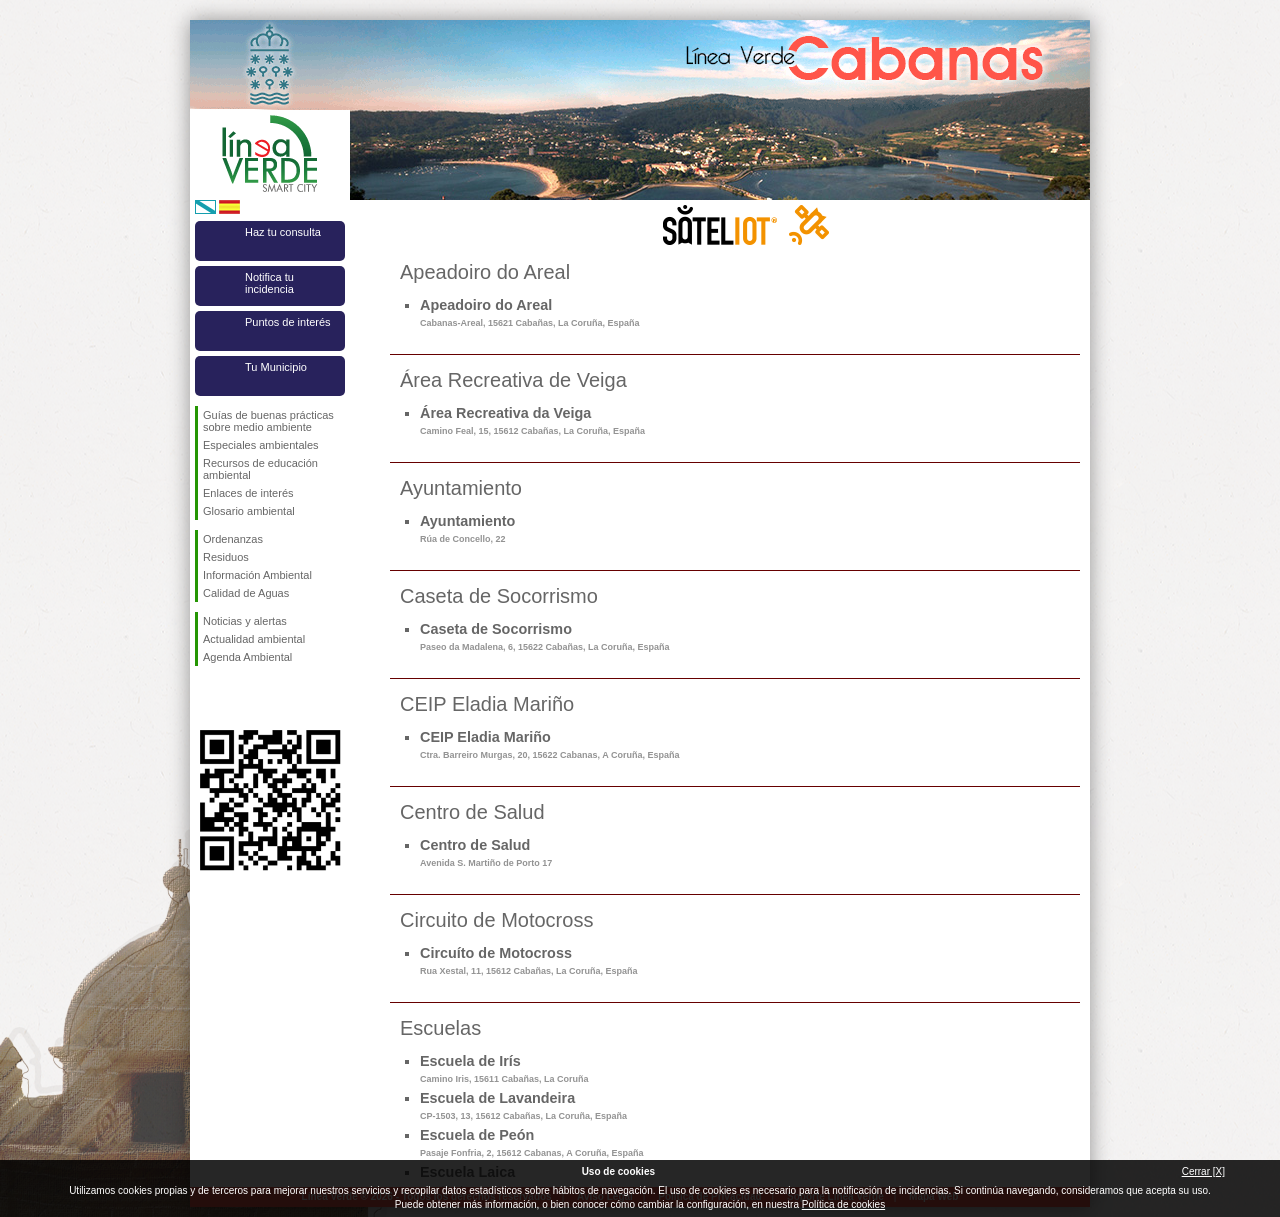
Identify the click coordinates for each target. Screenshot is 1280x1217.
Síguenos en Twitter (240, 698)
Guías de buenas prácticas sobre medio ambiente (268, 421)
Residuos (226, 557)
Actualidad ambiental (254, 639)
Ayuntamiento (467, 528)
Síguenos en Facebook (207, 698)
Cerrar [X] (1203, 1171)
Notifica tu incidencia (269, 283)
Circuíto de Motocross (529, 960)
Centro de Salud (486, 852)
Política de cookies (843, 1204)
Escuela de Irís (504, 1068)
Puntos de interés (288, 322)
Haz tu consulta (283, 232)
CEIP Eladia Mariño (549, 744)
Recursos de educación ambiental (260, 469)
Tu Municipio (276, 367)
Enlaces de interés (248, 493)
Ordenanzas (233, 539)
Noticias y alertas (245, 621)
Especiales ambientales (261, 445)
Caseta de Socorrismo (545, 636)
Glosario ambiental (249, 511)
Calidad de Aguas (246, 593)
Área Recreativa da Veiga (532, 420)
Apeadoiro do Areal (530, 312)
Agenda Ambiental (247, 657)
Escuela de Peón (531, 1142)
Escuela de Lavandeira (523, 1105)
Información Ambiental (257, 575)
